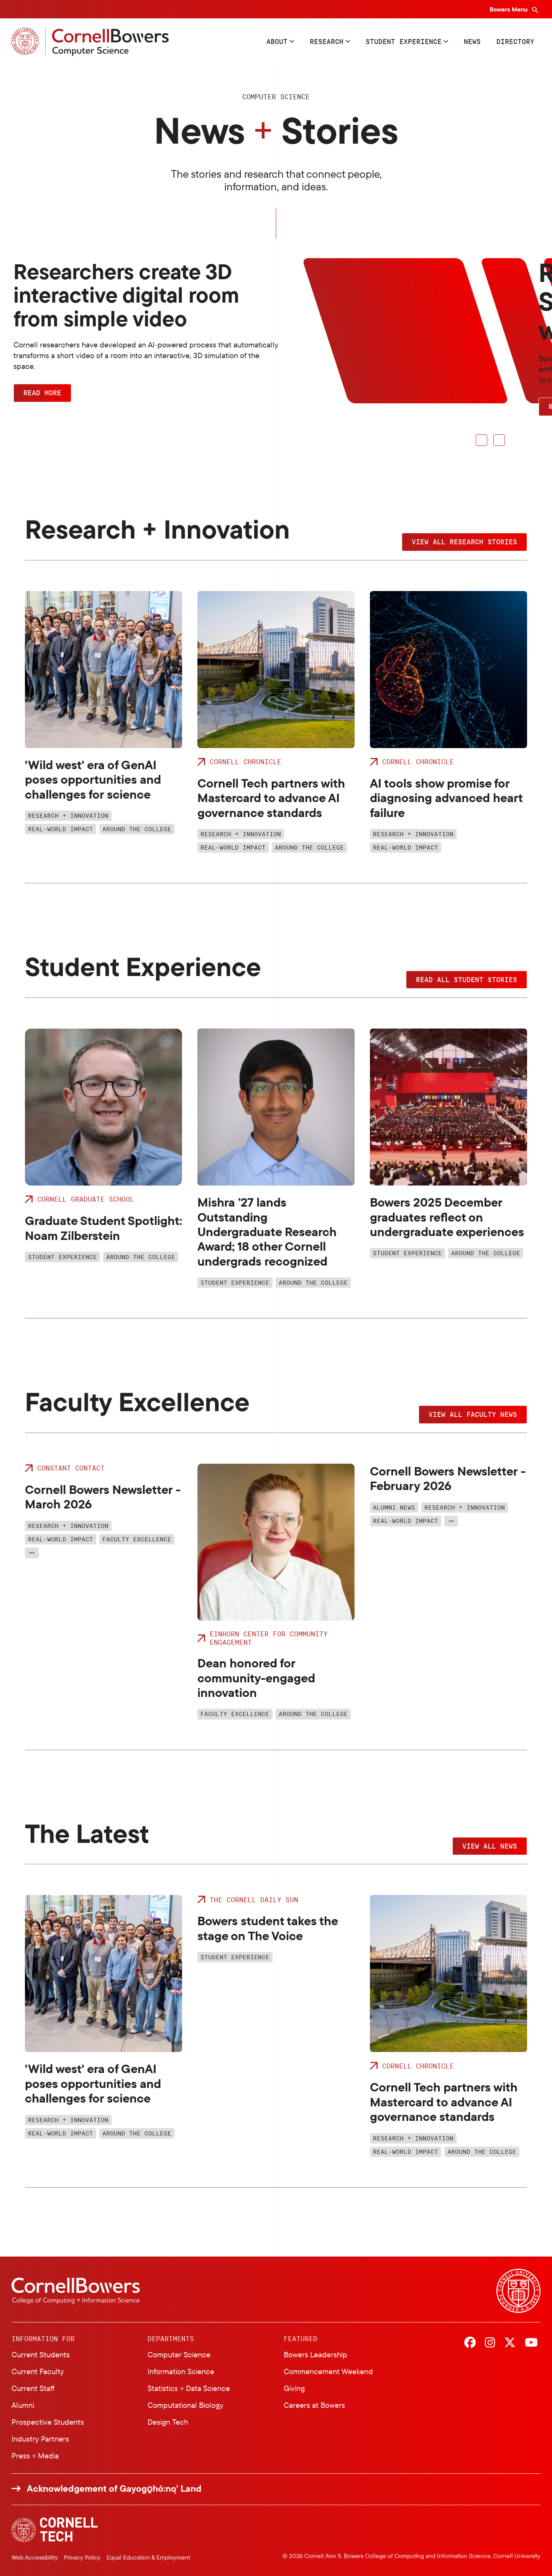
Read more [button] (42, 392)
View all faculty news (473, 1414)
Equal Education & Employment (148, 2557)
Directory (515, 41)
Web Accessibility (35, 2557)
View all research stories (464, 541)
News (472, 41)
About (277, 41)
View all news (489, 1846)
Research (326, 41)
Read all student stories (466, 979)
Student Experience (404, 41)
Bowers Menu (509, 9)
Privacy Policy (82, 2557)
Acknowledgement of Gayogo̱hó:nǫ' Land (114, 2488)
